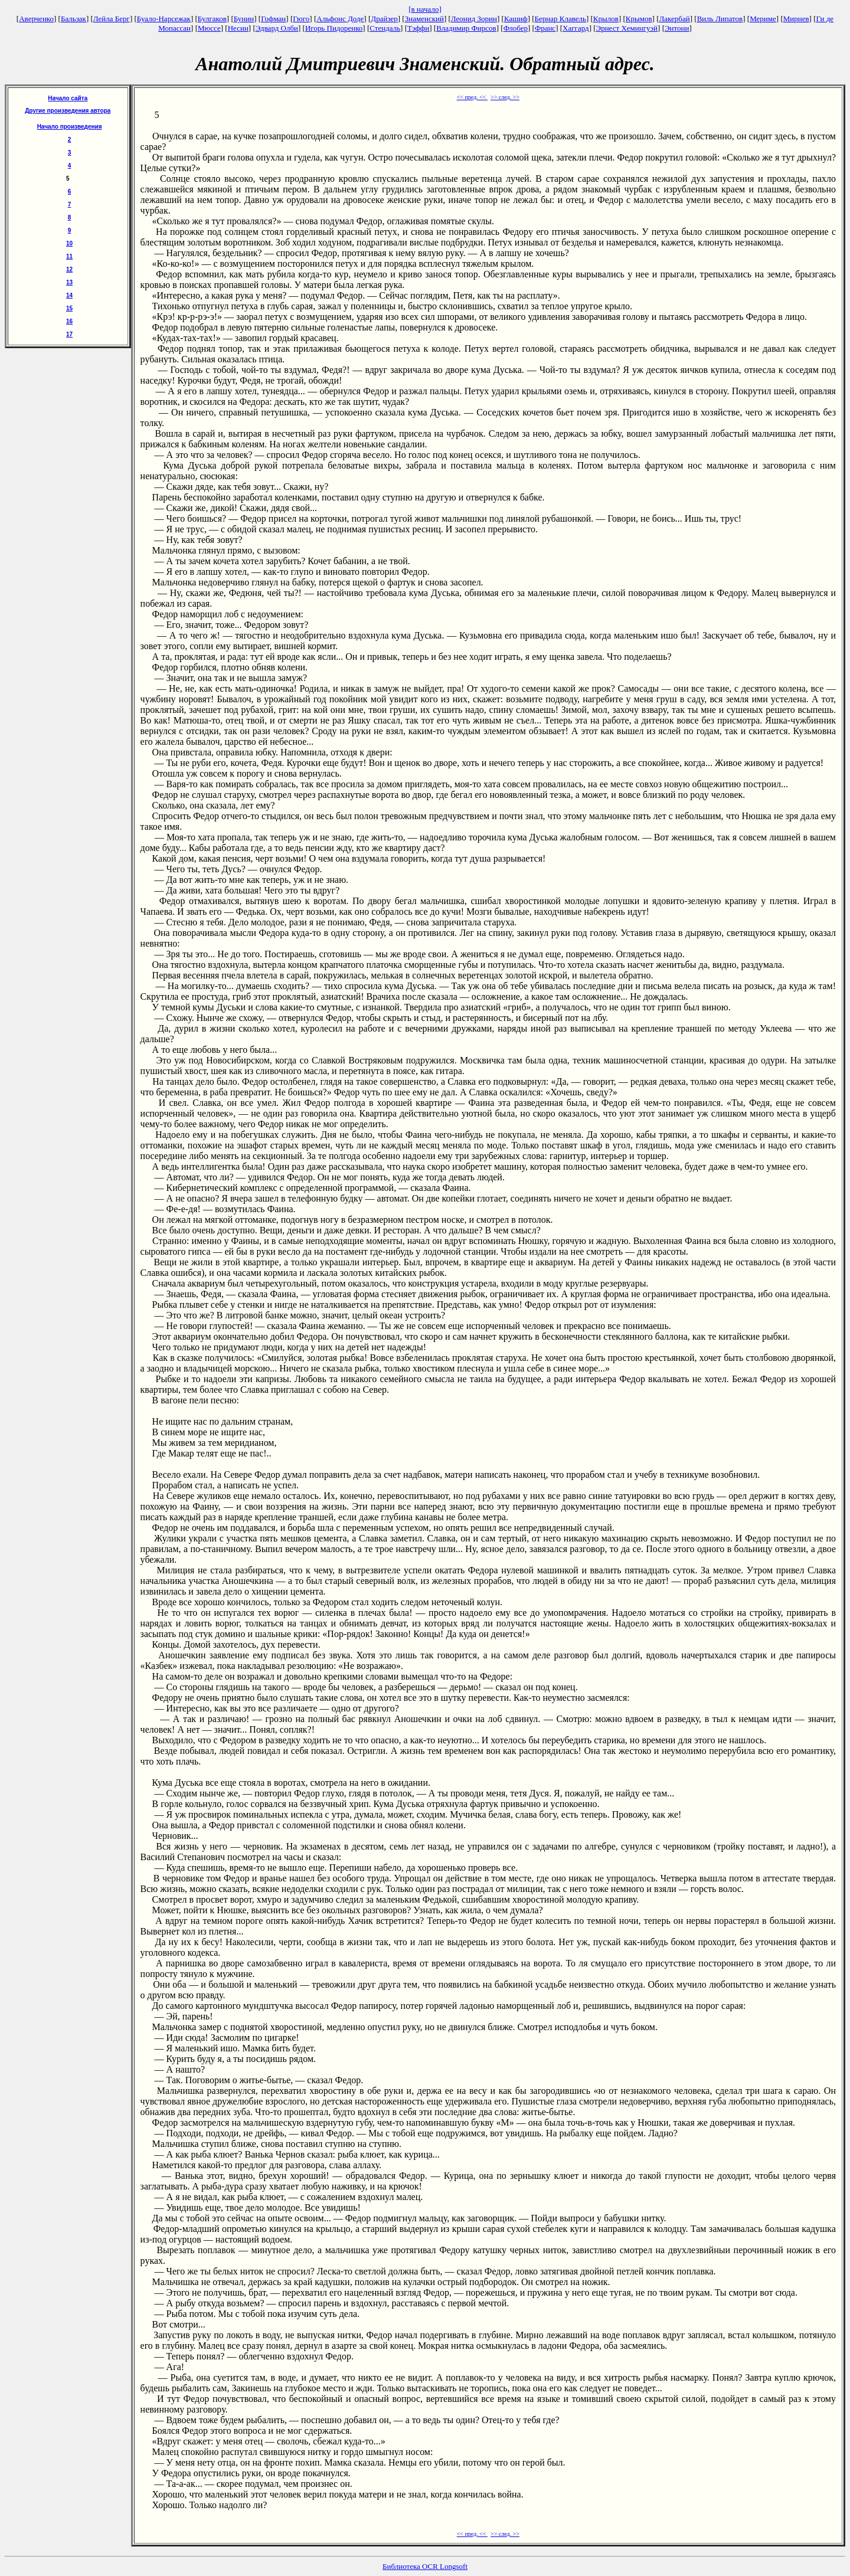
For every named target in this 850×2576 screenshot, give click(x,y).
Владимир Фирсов (466, 28)
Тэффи (418, 28)
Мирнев (796, 18)
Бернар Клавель (560, 18)
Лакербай (674, 18)
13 (69, 282)
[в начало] (425, 9)
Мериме (763, 18)
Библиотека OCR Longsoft (425, 2566)
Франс (545, 28)
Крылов (606, 18)
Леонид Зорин (474, 18)
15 (69, 308)
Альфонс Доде (340, 18)
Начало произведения (69, 126)
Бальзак (73, 18)
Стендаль (385, 28)
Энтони (677, 28)
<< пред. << (472, 97)
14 (69, 295)
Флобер (516, 28)
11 (69, 256)
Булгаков (212, 18)
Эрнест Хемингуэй (627, 28)
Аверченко (36, 18)
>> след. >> (505, 97)
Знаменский (424, 18)
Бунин (244, 18)
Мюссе (209, 28)
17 (69, 334)
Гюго (301, 18)
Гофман (273, 18)
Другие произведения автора (67, 110)
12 (69, 269)
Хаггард (576, 28)
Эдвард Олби (277, 28)
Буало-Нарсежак (164, 18)
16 (69, 321)
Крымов (639, 18)
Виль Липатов (720, 18)
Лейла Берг (111, 18)
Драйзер (384, 18)
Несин (238, 28)
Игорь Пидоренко (333, 28)
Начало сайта (67, 98)
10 (69, 243)
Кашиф (516, 18)
